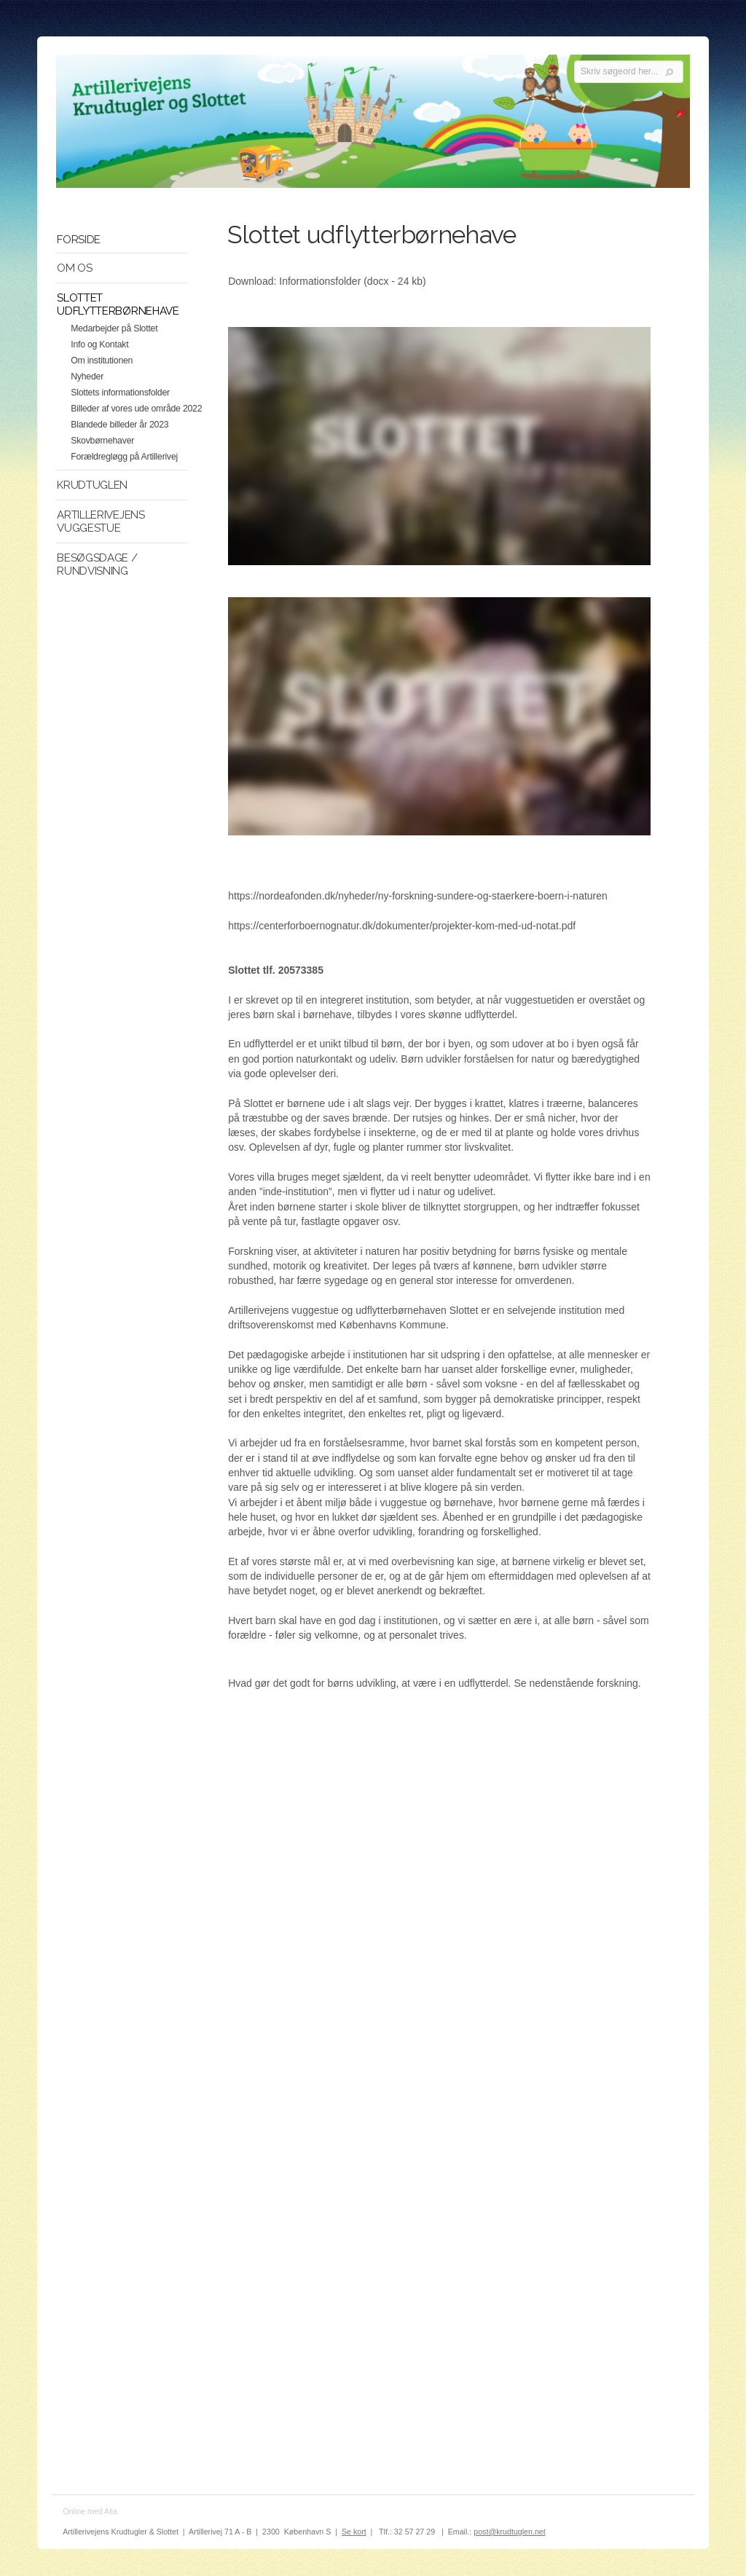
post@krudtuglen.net (510, 2531)
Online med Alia (90, 2511)
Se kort (354, 2531)
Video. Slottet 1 (439, 446)
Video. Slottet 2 (439, 716)
